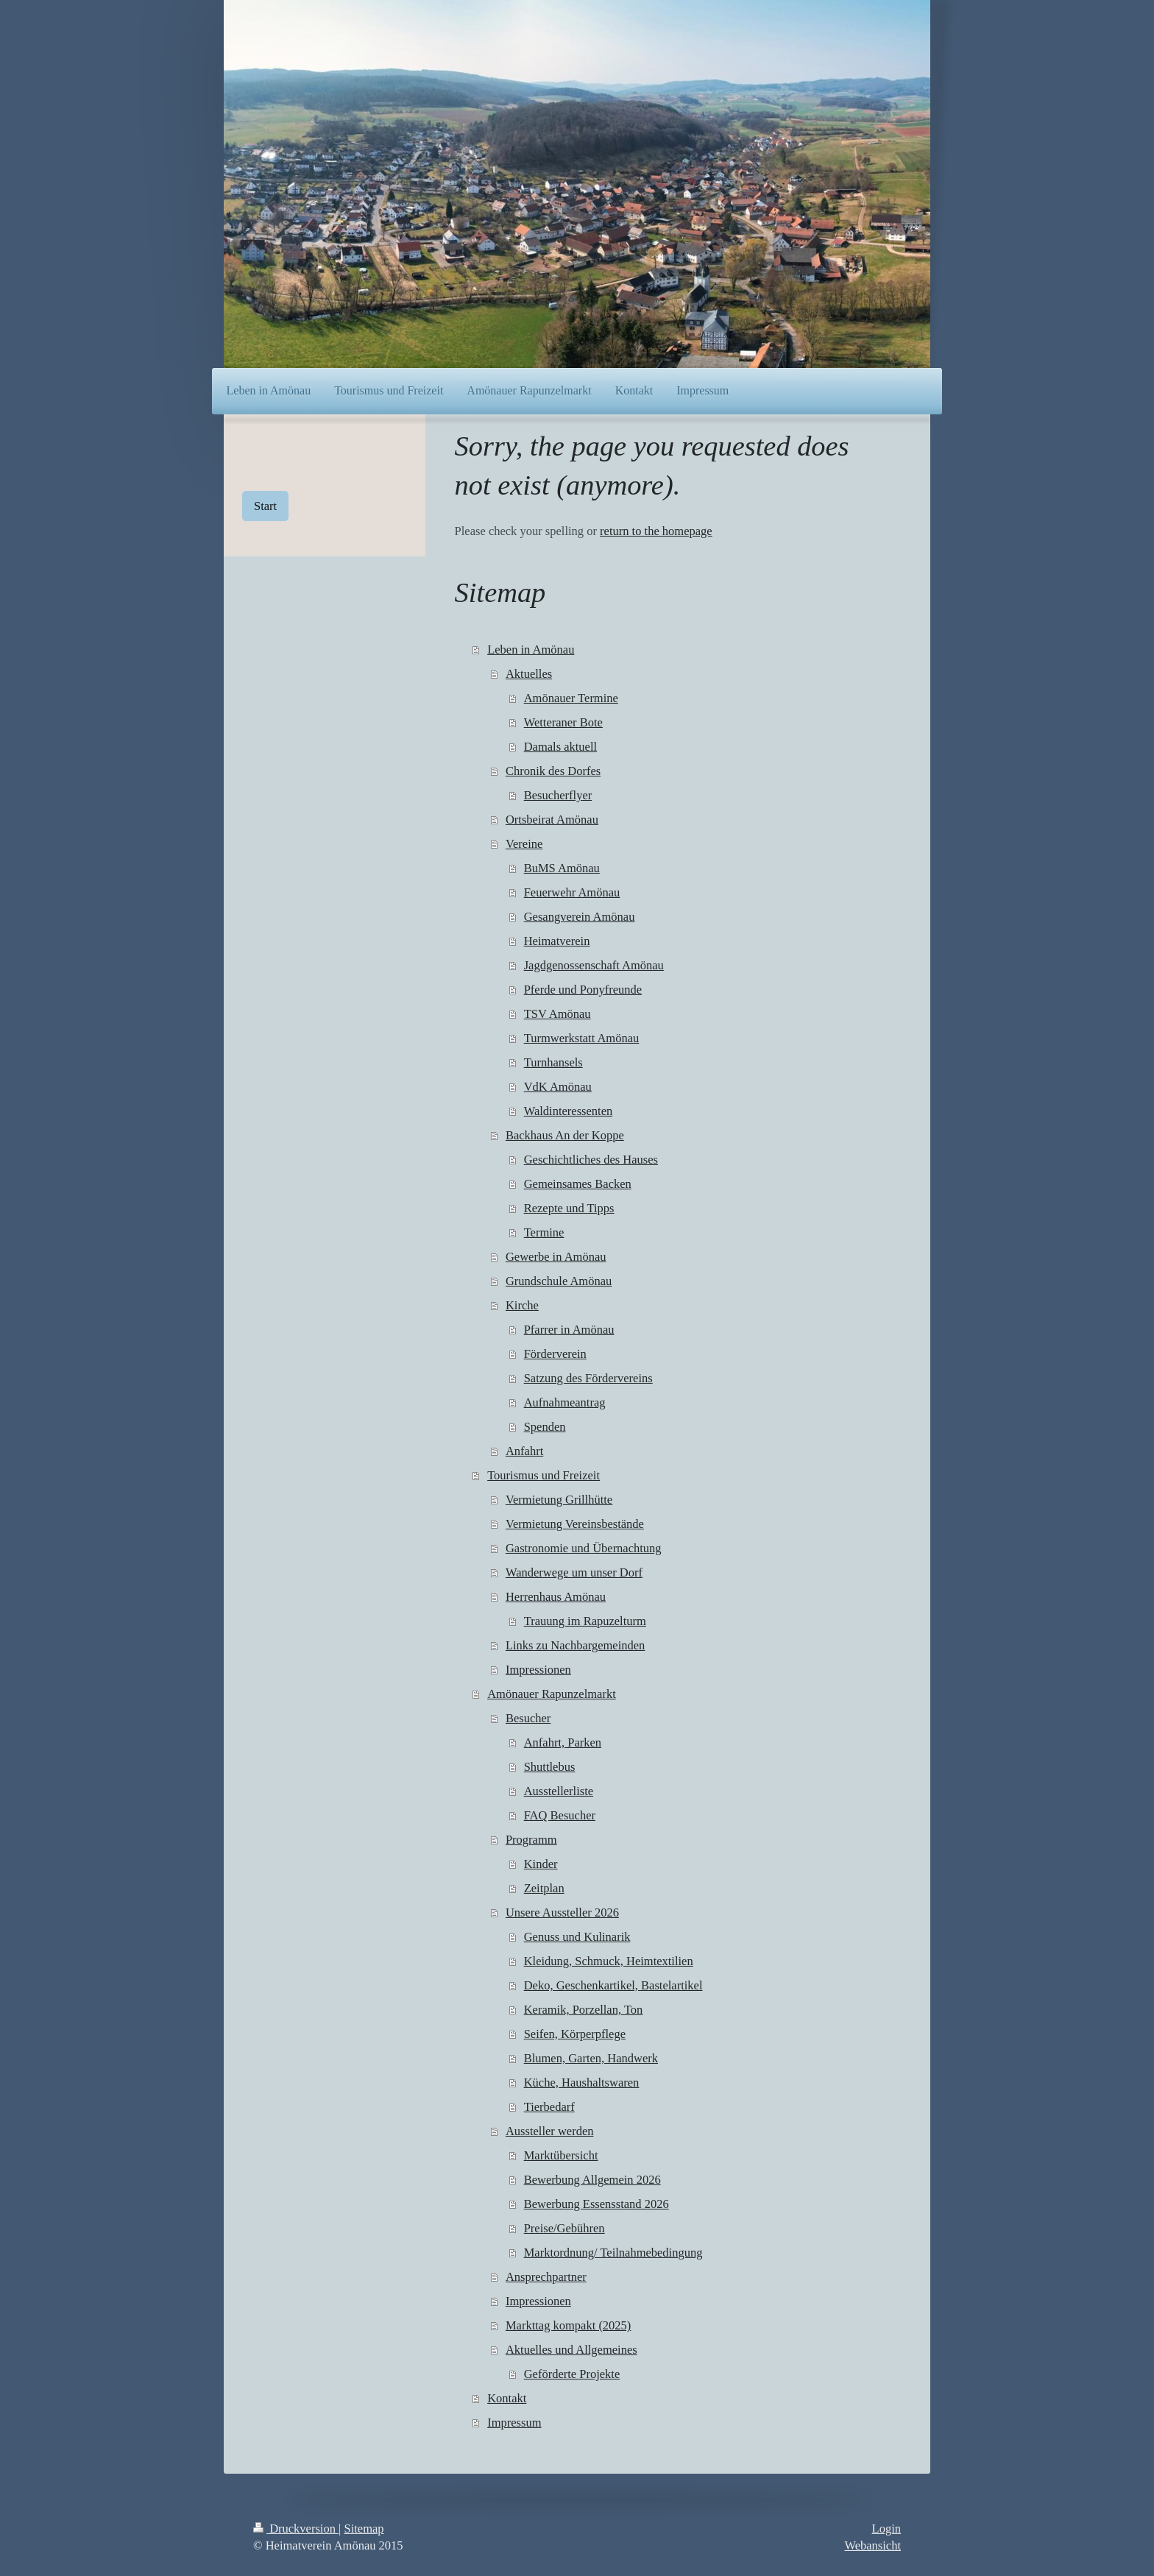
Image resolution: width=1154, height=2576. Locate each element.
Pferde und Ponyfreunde (583, 990)
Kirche (522, 1305)
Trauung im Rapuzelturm (585, 1621)
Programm (531, 1840)
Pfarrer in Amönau (569, 1330)
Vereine (524, 844)
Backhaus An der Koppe (565, 1135)
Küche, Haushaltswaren (582, 2083)
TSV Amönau (557, 1014)
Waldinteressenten (568, 1111)
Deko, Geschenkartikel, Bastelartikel (613, 1985)
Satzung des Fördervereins (588, 1378)
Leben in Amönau (530, 650)
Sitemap (364, 2529)
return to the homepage (656, 531)
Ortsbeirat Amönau (552, 820)
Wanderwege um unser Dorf (574, 1572)
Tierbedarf (549, 2107)
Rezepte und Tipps (569, 1208)
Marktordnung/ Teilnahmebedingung (613, 2253)
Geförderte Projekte (572, 2374)
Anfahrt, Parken (562, 1742)
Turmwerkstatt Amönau (582, 1038)
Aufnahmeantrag (565, 1402)
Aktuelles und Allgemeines (571, 2350)
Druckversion (296, 2529)
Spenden (545, 1427)
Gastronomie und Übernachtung (584, 1548)
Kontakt (506, 2398)
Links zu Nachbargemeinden (575, 1645)
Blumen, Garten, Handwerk (591, 2058)
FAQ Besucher (559, 1815)
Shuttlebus (550, 1767)
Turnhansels (553, 1062)
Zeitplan (544, 1888)
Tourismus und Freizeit (543, 1475)
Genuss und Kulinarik (577, 1937)
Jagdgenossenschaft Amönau (594, 965)
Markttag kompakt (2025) (568, 2325)
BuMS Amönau (562, 868)
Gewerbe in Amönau (556, 1257)
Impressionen (538, 1670)
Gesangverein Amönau (579, 917)
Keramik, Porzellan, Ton (583, 2010)
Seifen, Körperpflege (575, 2034)
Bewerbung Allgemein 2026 (592, 2180)
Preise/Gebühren (564, 2228)
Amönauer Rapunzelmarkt (551, 1694)
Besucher (528, 1718)
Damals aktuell (560, 747)
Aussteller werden (550, 2131)
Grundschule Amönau (559, 1281)
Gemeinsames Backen (577, 1184)
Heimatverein (557, 941)
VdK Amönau (558, 1087)
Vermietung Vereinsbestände (575, 1524)
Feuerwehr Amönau (572, 892)
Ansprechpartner (546, 2277)
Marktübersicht (561, 2155)
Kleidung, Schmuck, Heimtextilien (608, 1961)
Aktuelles (529, 674)
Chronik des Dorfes (553, 771)
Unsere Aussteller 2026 (562, 1912)
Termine (544, 1232)
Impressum (514, 2423)
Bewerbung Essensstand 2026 (596, 2204)
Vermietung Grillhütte (559, 1500)
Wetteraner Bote (563, 722)
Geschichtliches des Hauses (591, 1160)
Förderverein (555, 1354)
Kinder (541, 1864)
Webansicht (872, 2545)
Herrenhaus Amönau (556, 1597)
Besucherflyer (558, 795)
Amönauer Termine (571, 698)
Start (265, 506)
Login (886, 2529)
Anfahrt (524, 1451)
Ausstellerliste (558, 1791)
